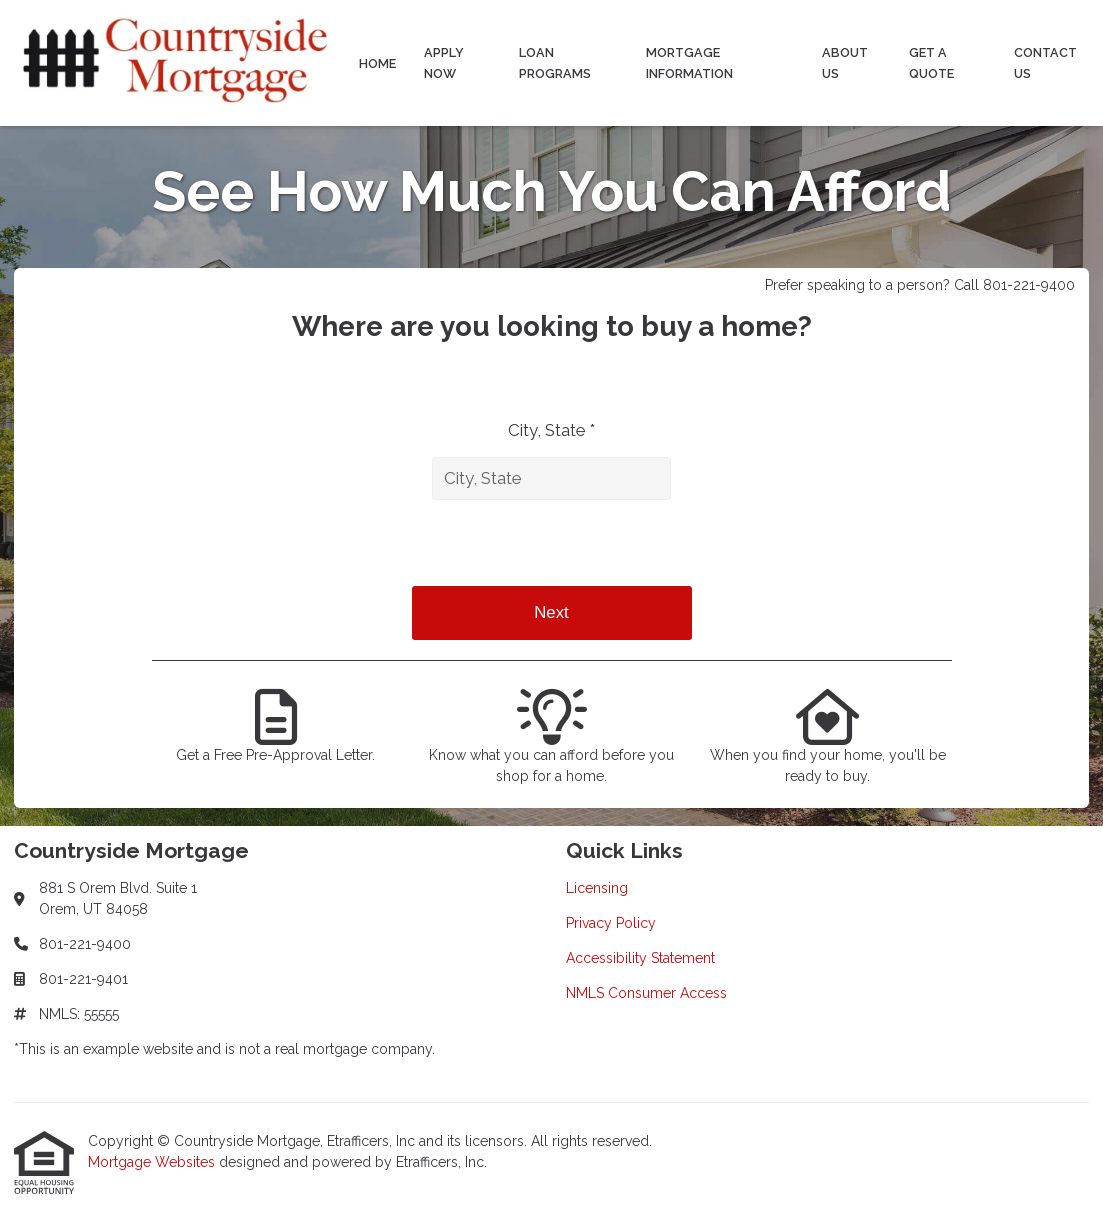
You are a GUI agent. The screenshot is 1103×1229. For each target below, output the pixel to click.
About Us (845, 63)
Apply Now (444, 63)
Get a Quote (931, 63)
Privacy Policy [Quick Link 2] (611, 923)
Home (377, 63)
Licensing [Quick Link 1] (597, 888)
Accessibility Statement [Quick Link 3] (640, 958)
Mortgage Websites (153, 1162)
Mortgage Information (689, 63)
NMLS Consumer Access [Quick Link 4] (646, 993)
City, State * (551, 430)
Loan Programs (555, 63)
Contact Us (1045, 63)
